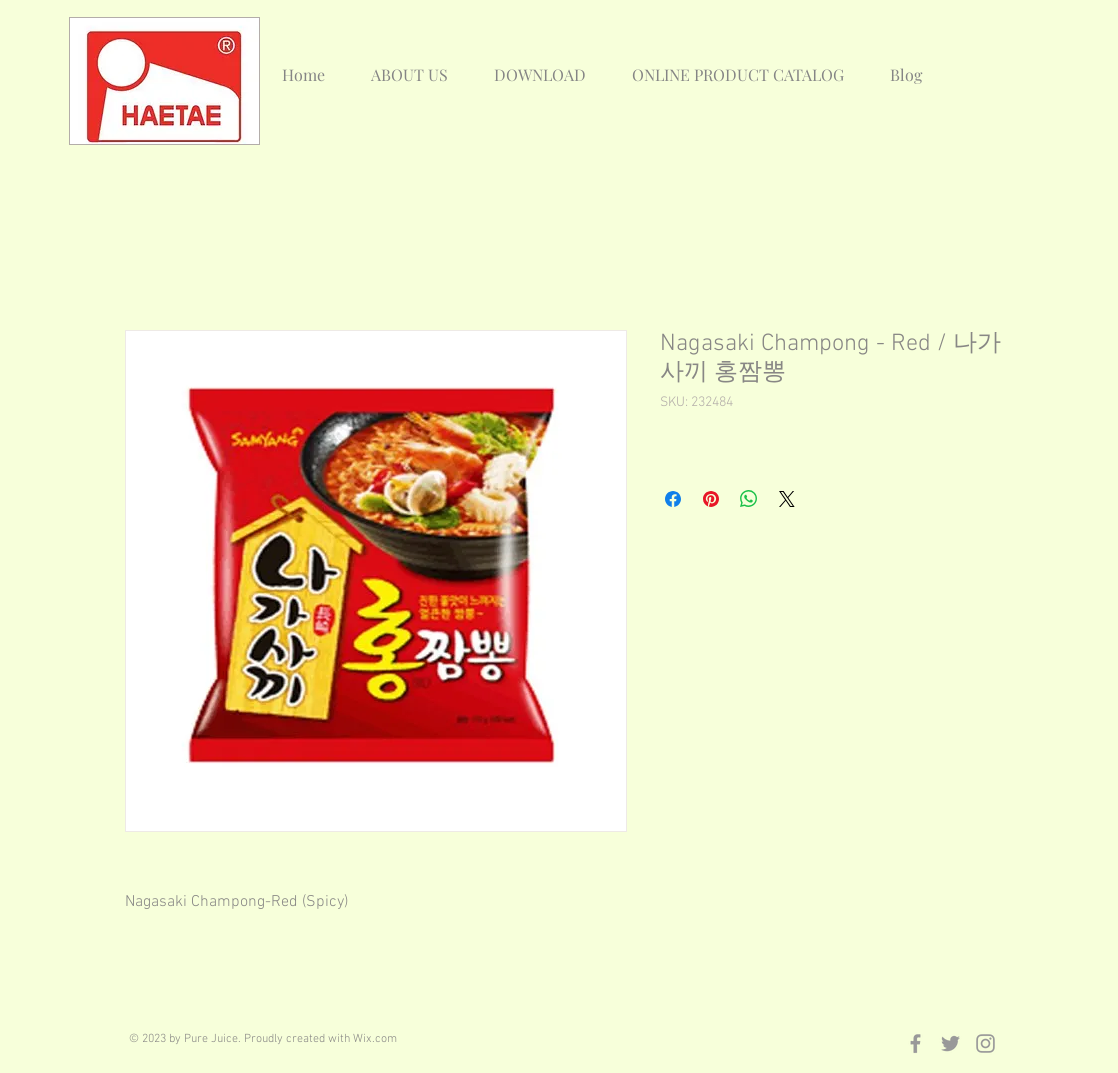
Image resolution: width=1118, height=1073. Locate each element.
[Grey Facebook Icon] (915, 1043)
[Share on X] (787, 499)
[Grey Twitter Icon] (950, 1043)
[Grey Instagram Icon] (985, 1043)
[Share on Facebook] (673, 499)
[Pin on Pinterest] (711, 499)
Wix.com (375, 1039)
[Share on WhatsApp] (749, 499)
